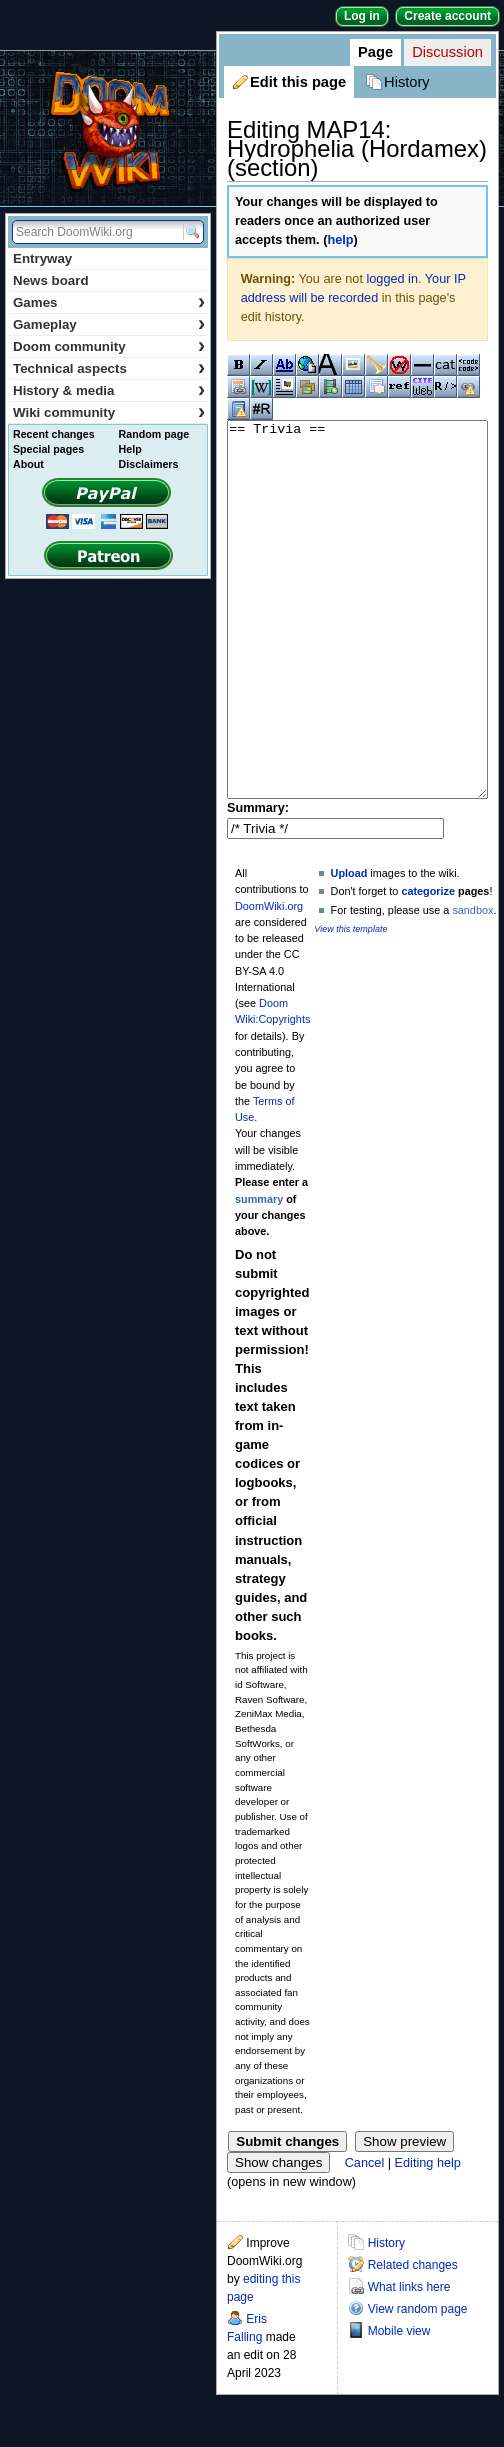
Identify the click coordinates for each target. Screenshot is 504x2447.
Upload (349, 948)
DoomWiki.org (269, 981)
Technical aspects (109, 368)
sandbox (472, 985)
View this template (350, 1004)
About (28, 464)
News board (51, 280)
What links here (409, 2362)
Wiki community (109, 412)
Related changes (413, 2340)
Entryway (42, 258)
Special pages (48, 449)
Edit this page (298, 82)
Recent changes (54, 434)
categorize (428, 966)
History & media (109, 390)
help (340, 240)
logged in (392, 279)
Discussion (447, 52)
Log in (362, 16)
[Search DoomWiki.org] (95, 232)
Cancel (365, 2238)
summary (259, 1274)
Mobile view (399, 2406)
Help (130, 449)
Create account (447, 16)
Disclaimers (149, 464)
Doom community (109, 346)
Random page (154, 434)
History (407, 82)
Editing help (428, 2238)
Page (375, 52)
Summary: (258, 883)
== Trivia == (357, 647)
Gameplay (109, 324)
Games (109, 302)
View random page (418, 2384)
